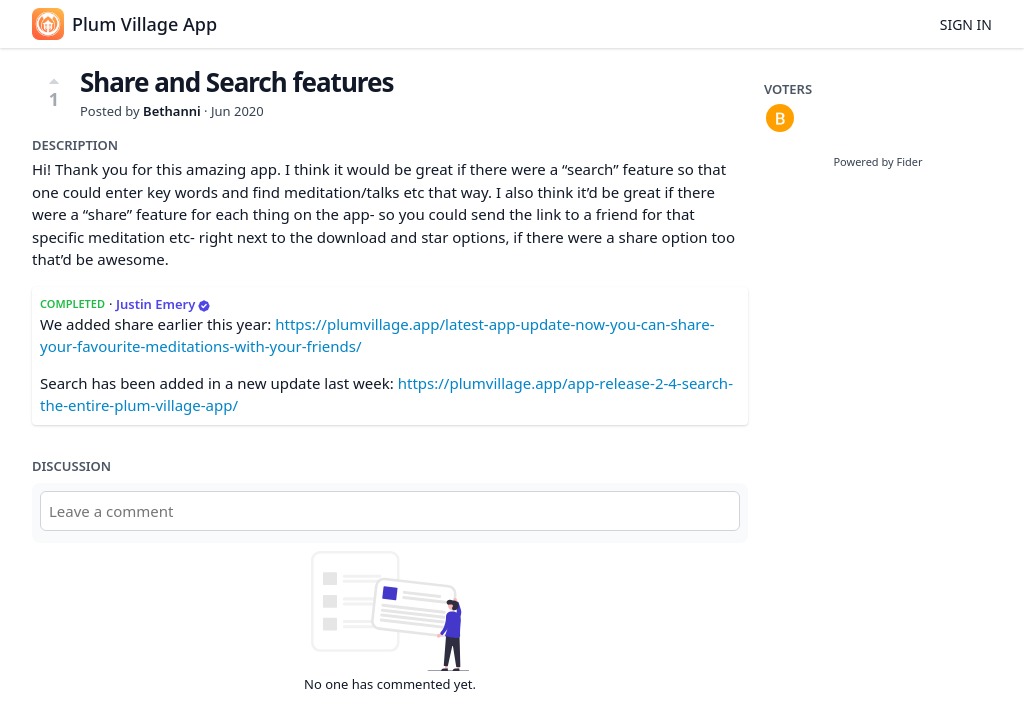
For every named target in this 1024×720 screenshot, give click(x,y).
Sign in (966, 24)
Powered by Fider (877, 161)
